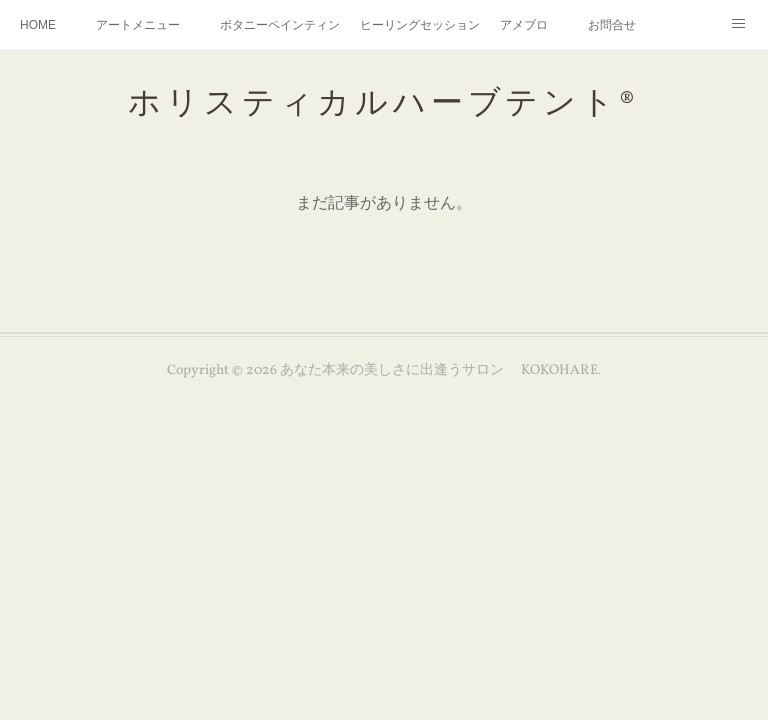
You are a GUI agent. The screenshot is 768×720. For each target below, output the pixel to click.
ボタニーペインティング (280, 25)
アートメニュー (138, 25)
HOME (38, 25)
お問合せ (612, 25)
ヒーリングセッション (420, 25)
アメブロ (524, 25)
